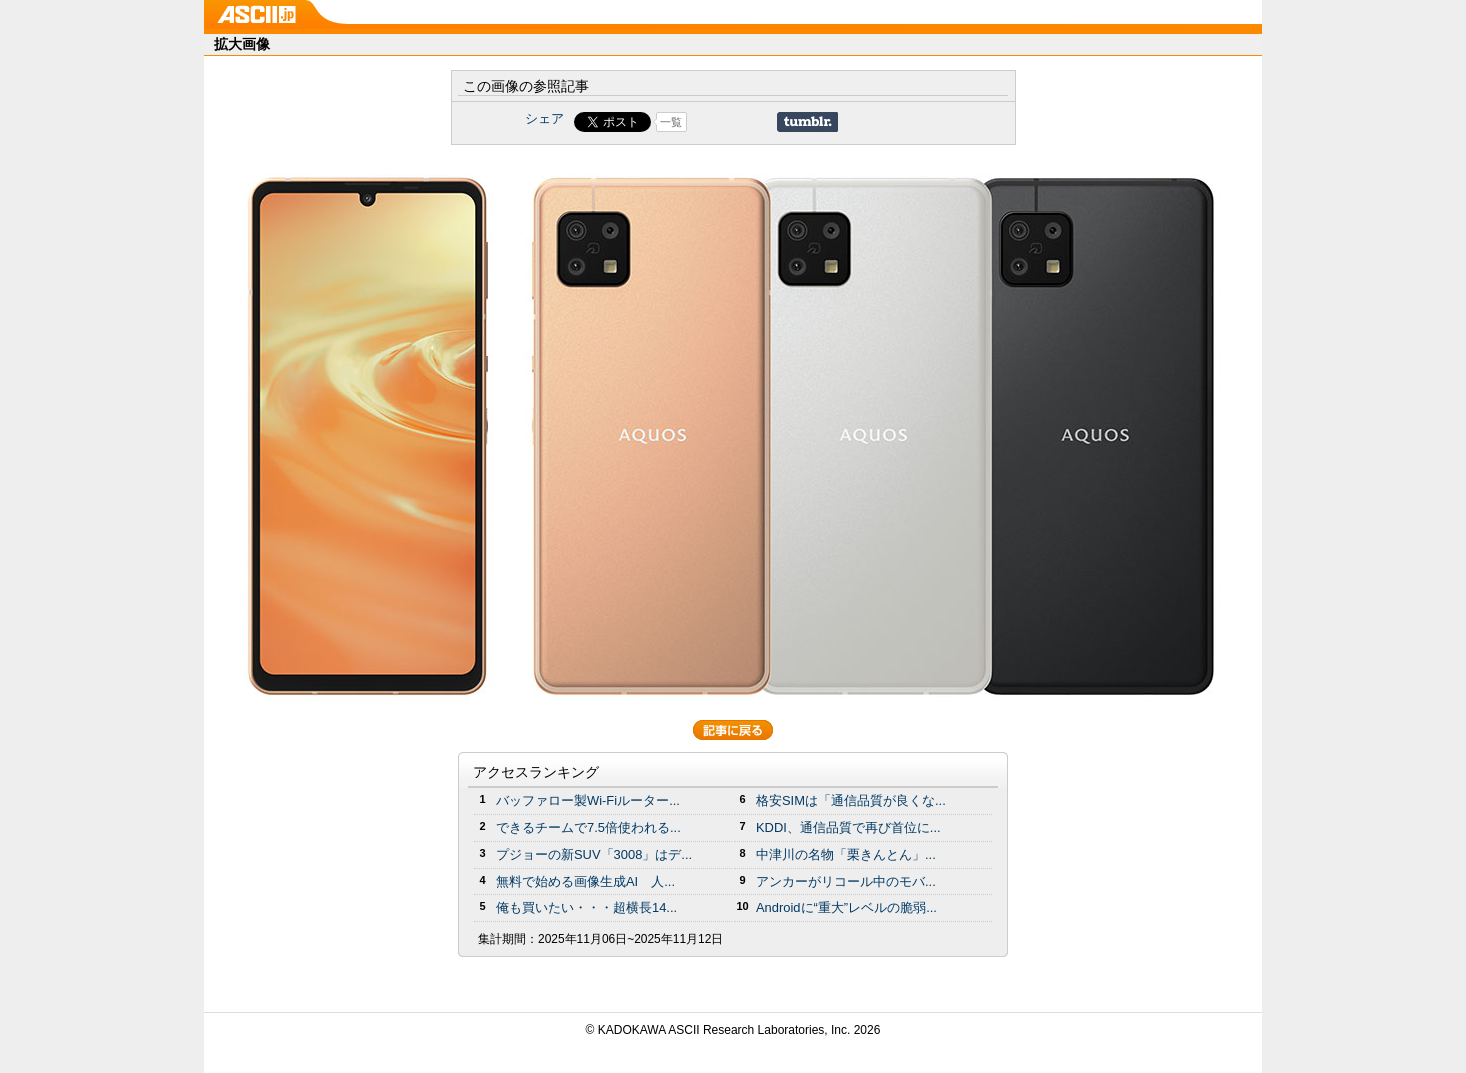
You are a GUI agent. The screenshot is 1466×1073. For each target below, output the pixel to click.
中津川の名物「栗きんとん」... (846, 854)
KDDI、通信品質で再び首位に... (848, 827)
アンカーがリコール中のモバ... (846, 881)
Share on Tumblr (807, 122)
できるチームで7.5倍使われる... (588, 827)
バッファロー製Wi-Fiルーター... (588, 800)
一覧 (671, 122)
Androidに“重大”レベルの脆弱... (846, 907)
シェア (544, 118)
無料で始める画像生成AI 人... (585, 881)
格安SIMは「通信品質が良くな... (851, 800)
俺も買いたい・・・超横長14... (586, 907)
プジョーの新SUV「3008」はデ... (594, 854)
